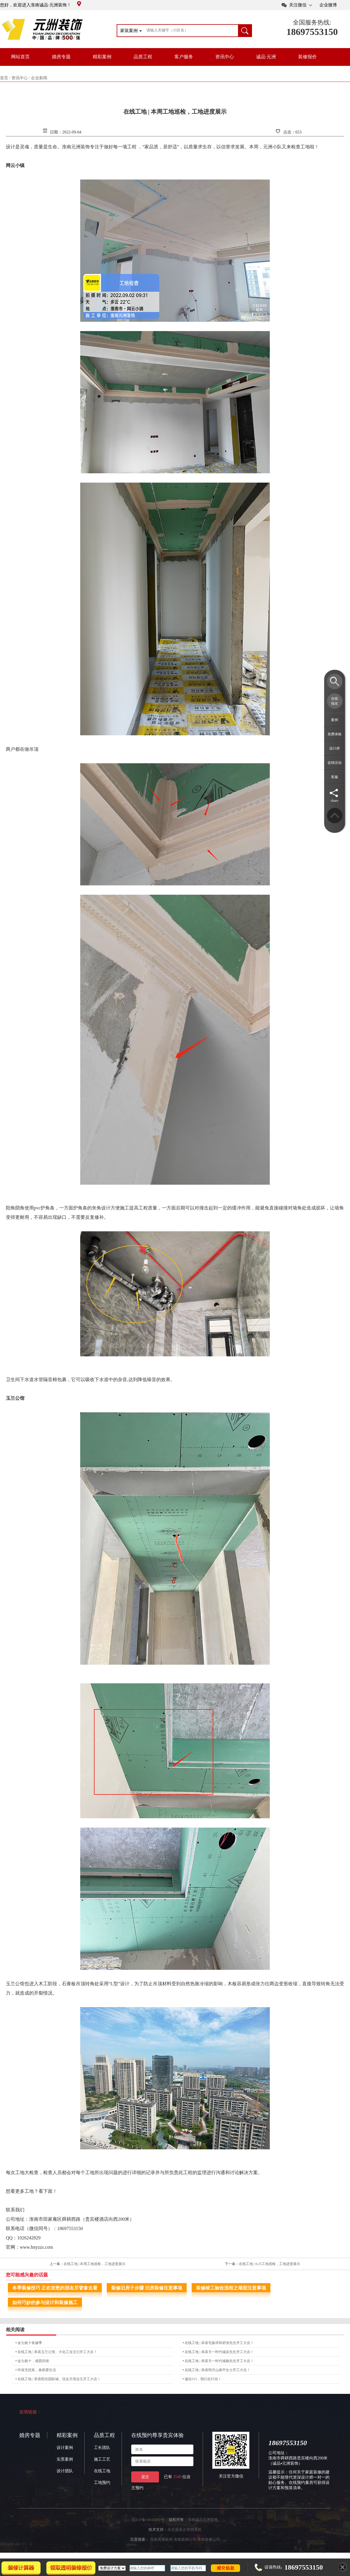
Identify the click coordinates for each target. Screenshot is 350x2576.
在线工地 (102, 2471)
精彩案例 (102, 56)
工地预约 (102, 2482)
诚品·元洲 (266, 56)
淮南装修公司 (208, 2539)
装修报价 (307, 56)
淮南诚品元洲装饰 (203, 2519)
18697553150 (312, 32)
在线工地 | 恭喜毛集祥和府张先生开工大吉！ (219, 2343)
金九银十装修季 (30, 2343)
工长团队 (102, 2447)
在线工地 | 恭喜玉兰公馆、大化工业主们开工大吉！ (57, 2352)
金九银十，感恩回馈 (33, 2361)
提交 (145, 2477)
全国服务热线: (312, 22)
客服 (334, 777)
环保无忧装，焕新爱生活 (37, 2370)
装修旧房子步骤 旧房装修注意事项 (146, 2287)
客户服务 (183, 56)
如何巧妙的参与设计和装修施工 (45, 2302)
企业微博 (328, 5)
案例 (334, 720)
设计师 (334, 748)
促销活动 (335, 763)
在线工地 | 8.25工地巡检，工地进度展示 (269, 2264)
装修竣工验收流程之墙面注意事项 (231, 2287)
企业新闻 (39, 78)
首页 (4, 78)
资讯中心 (224, 56)
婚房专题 (61, 56)
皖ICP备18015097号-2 (150, 2519)
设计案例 (65, 2447)
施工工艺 (102, 2459)
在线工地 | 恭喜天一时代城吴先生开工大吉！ (219, 2352)
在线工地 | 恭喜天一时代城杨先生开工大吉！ (219, 2361)
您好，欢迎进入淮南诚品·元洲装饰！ (40, 5)
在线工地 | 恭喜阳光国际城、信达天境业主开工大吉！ (59, 2379)
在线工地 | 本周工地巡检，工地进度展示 (94, 2264)
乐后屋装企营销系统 (184, 2529)
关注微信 (298, 5)
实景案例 (65, 2459)
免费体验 (335, 734)
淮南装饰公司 (185, 2539)
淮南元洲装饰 (161, 2539)
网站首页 (20, 56)
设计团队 (65, 2471)
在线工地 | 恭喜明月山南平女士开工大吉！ (217, 2370)
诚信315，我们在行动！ (203, 2379)
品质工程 (143, 56)
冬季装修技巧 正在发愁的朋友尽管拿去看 (54, 2287)
